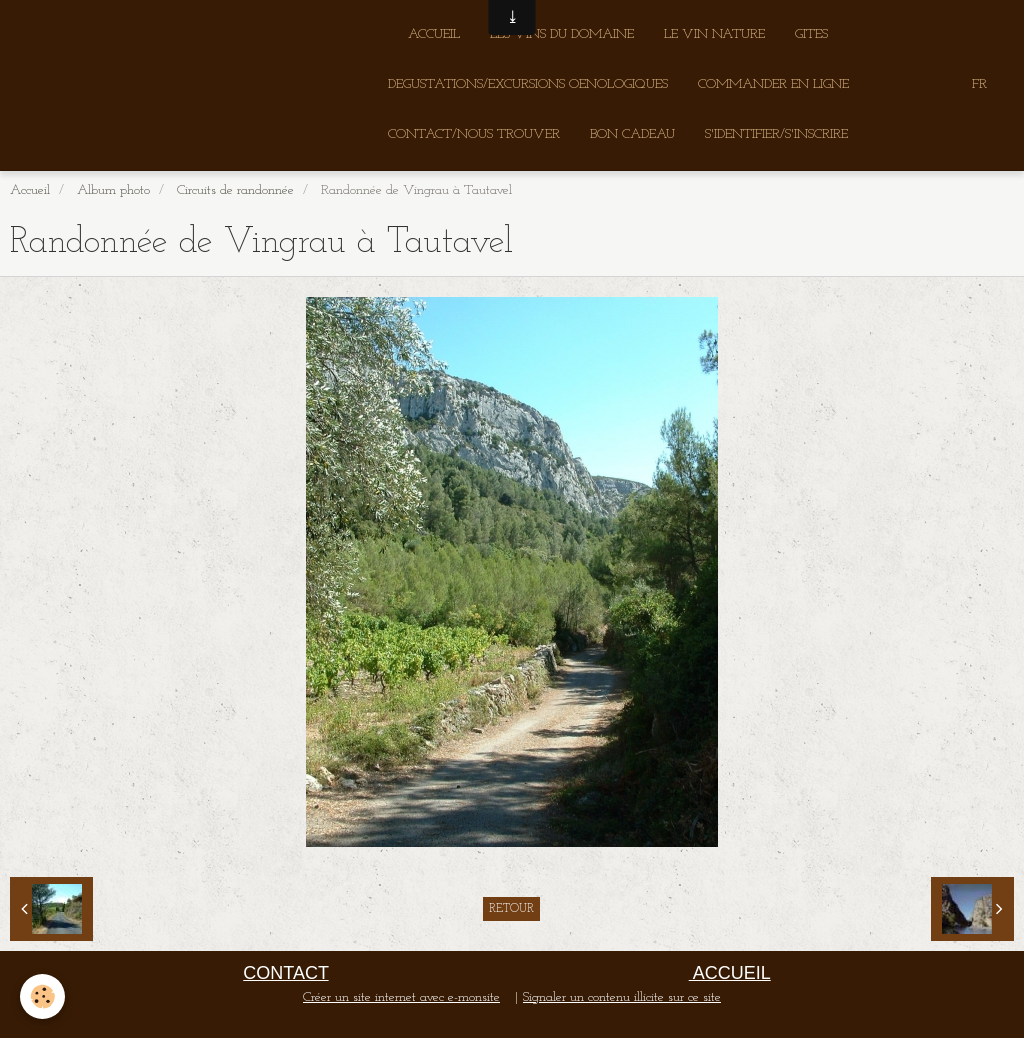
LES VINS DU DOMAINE (562, 34)
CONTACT (285, 973)
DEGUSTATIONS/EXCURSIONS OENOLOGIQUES (528, 84)
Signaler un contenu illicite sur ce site (622, 997)
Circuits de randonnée (235, 190)
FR (979, 84)
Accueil (30, 190)
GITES (811, 34)
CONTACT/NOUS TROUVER (474, 134)
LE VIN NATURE (714, 34)
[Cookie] (42, 996)
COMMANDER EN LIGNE (773, 84)
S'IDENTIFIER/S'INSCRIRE (776, 134)
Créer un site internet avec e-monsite (401, 997)
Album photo (113, 190)
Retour (511, 909)
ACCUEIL (434, 34)
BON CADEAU (632, 134)
